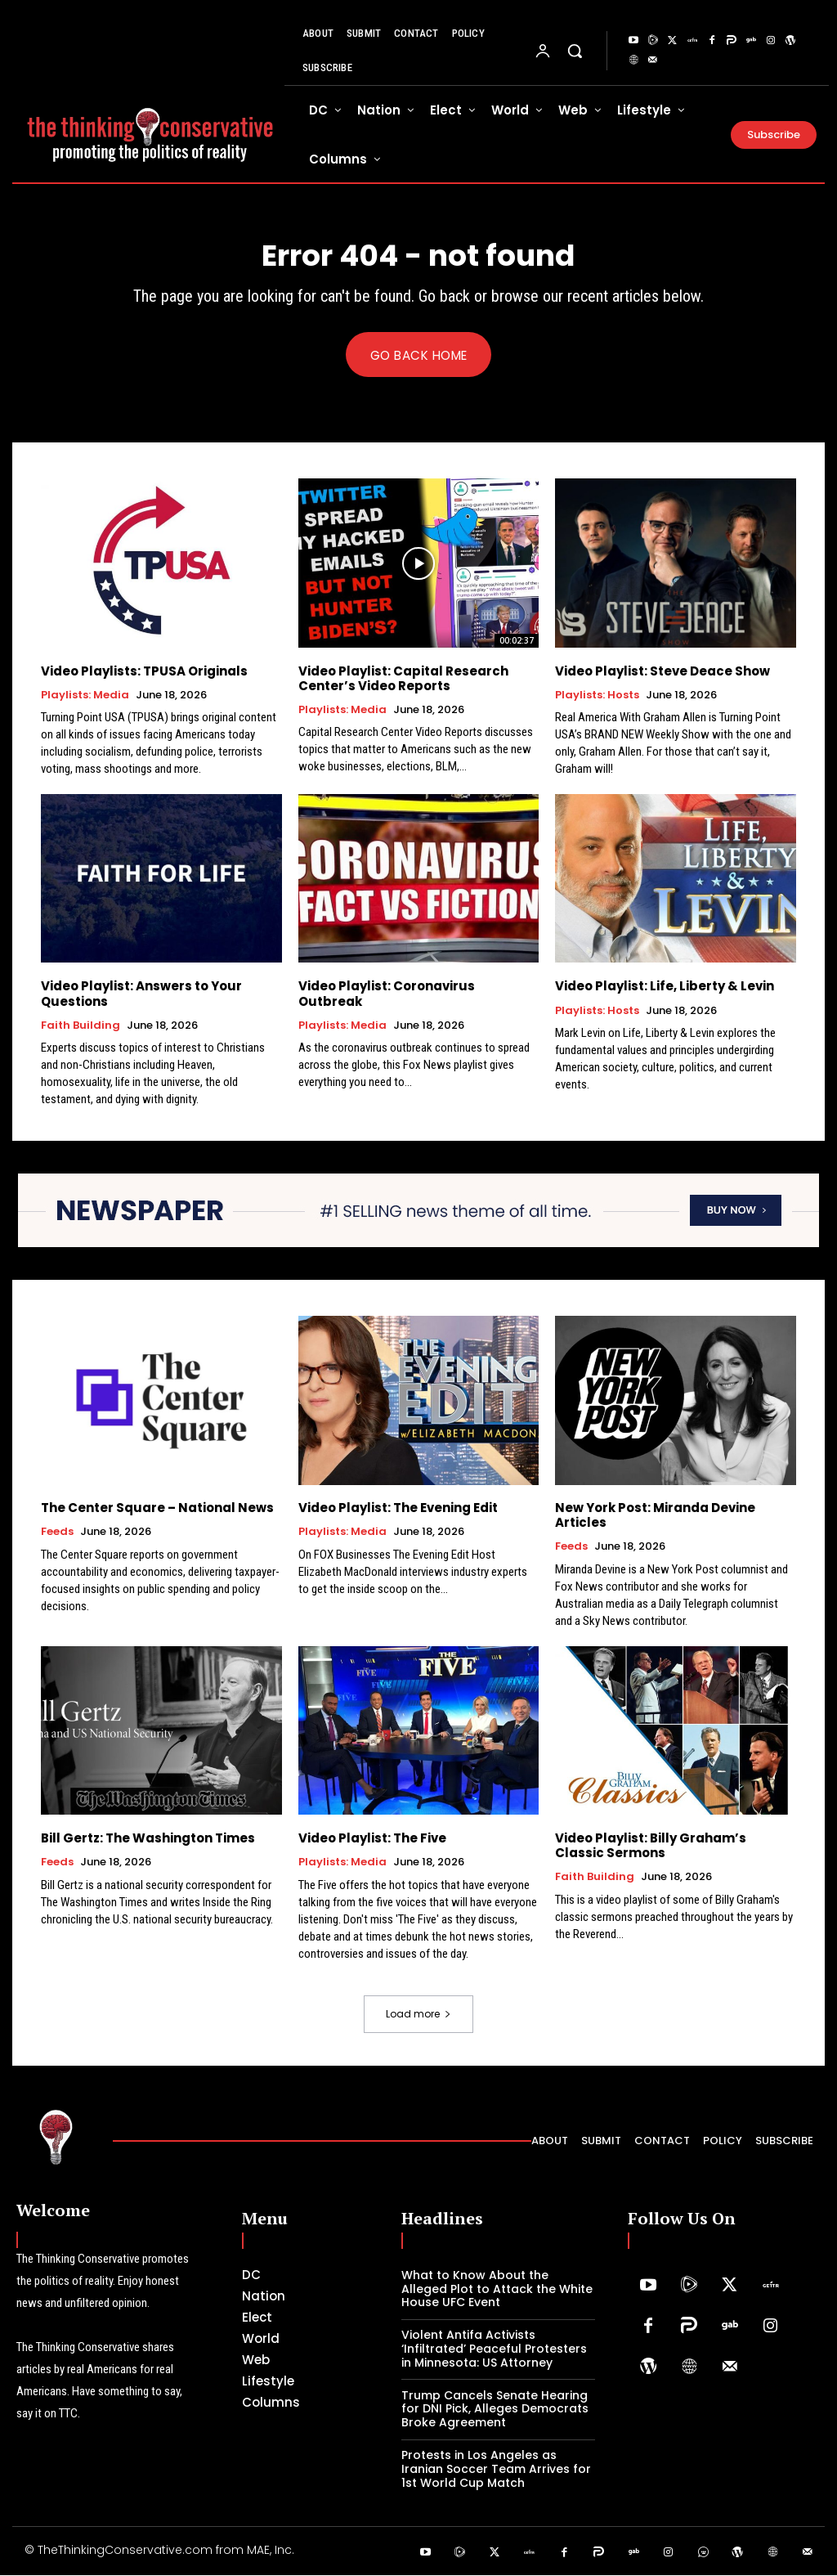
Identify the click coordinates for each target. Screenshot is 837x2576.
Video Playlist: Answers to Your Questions (141, 994)
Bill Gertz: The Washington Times (148, 1838)
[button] (574, 50)
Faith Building (80, 1025)
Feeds (57, 1532)
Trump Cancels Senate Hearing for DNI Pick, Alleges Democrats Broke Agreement (495, 2409)
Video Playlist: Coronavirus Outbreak (386, 994)
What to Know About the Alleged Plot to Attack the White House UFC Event (497, 2290)
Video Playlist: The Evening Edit (398, 1508)
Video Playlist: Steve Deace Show (662, 671)
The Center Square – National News (157, 1508)
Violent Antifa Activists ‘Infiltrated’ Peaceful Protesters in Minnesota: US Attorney (494, 2349)
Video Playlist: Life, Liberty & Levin (664, 986)
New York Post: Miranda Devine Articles (655, 1516)
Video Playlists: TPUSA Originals (144, 671)
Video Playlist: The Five (372, 1838)
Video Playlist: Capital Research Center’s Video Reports (403, 678)
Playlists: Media (85, 695)
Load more (418, 2015)
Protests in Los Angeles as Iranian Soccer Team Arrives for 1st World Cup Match (496, 2470)
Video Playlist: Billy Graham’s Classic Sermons (650, 1846)
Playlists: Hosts (597, 695)
